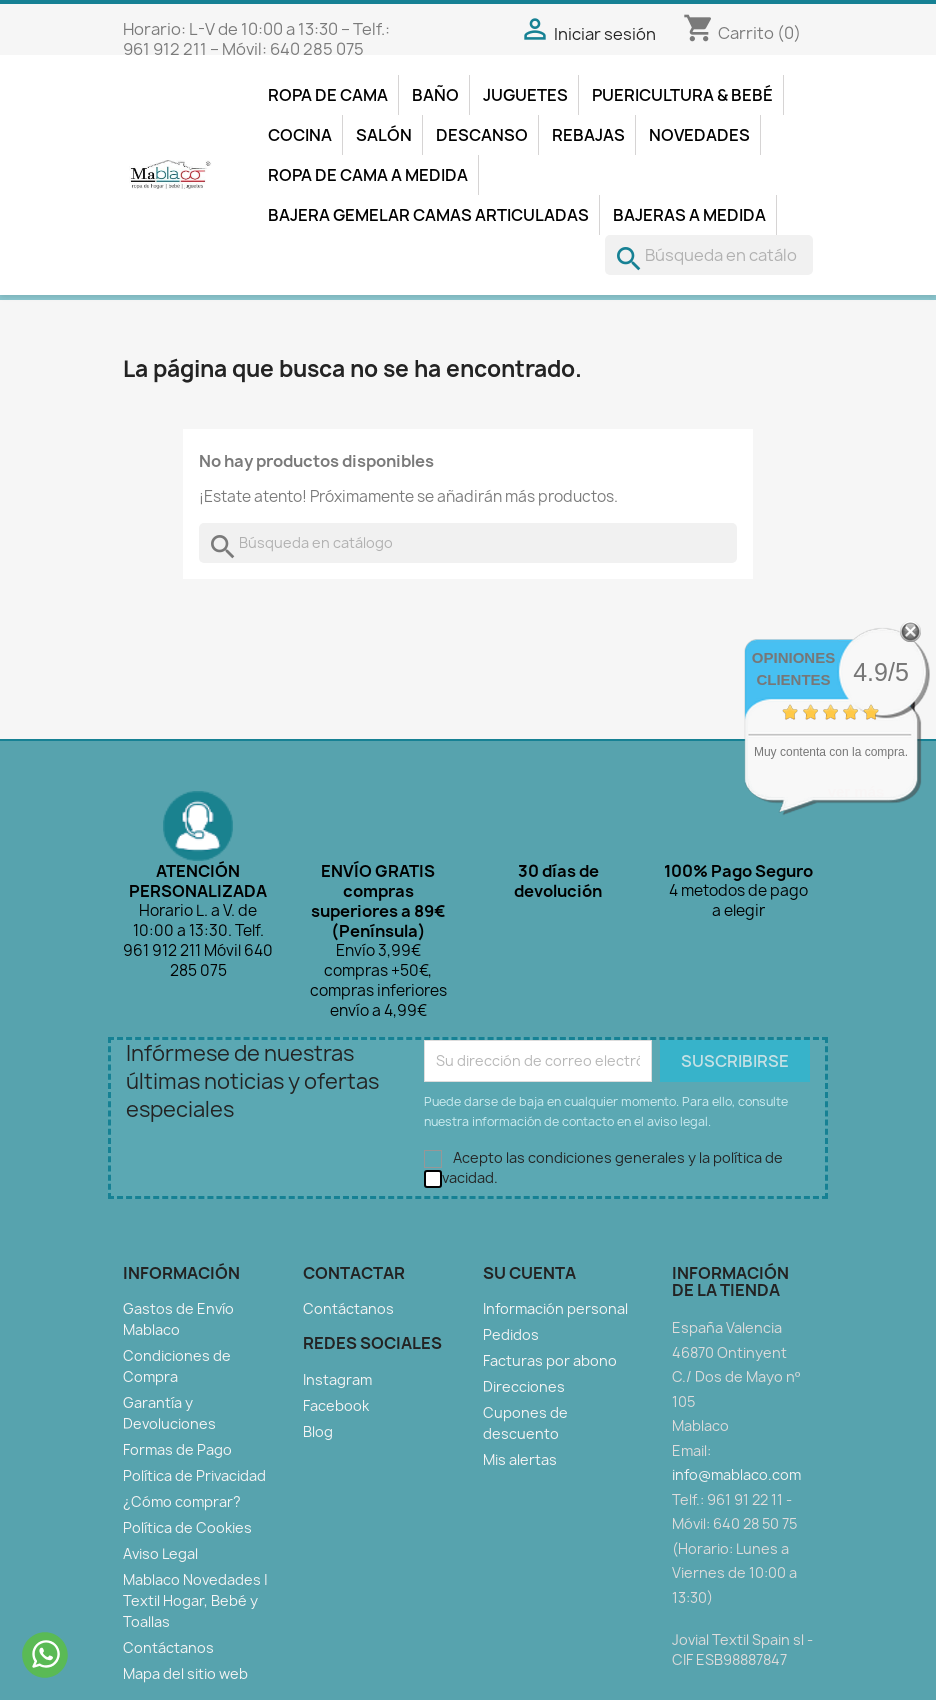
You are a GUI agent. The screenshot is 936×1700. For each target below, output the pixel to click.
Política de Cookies (187, 1527)
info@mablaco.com (736, 1474)
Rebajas (588, 135)
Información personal (555, 1308)
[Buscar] (709, 255)
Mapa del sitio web (185, 1673)
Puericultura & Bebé (682, 95)
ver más (856, 791)
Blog (318, 1431)
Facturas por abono (550, 1360)
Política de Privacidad (194, 1475)
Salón (384, 135)
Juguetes (525, 95)
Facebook (336, 1405)
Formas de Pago (177, 1449)
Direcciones (524, 1386)
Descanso (482, 135)
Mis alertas (520, 1459)
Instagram (337, 1379)
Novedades (699, 135)
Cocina (300, 135)
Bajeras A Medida (689, 215)
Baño (435, 95)
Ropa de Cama (328, 95)
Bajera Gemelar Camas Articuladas (428, 215)
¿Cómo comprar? (182, 1501)
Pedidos (511, 1334)
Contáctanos (168, 1647)
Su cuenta (529, 1273)
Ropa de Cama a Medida (368, 175)
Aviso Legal (160, 1553)
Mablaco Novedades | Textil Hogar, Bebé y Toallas (195, 1600)
